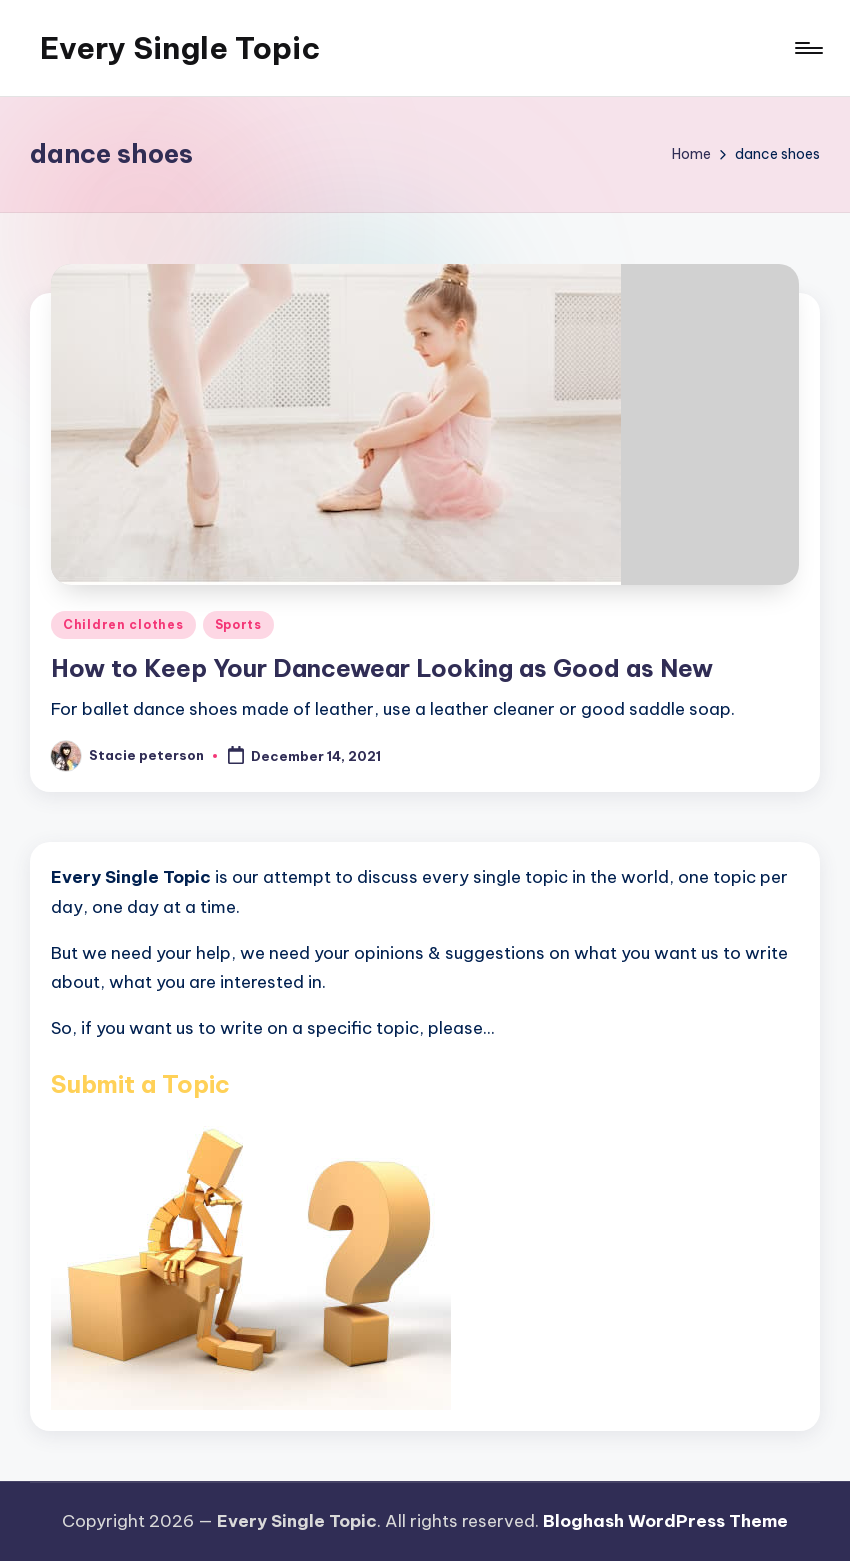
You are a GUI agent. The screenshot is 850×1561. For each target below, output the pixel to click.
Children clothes (123, 624)
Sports (238, 624)
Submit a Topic (140, 1084)
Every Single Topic (180, 48)
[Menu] (807, 48)
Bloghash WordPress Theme (665, 1521)
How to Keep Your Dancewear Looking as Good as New (382, 668)
